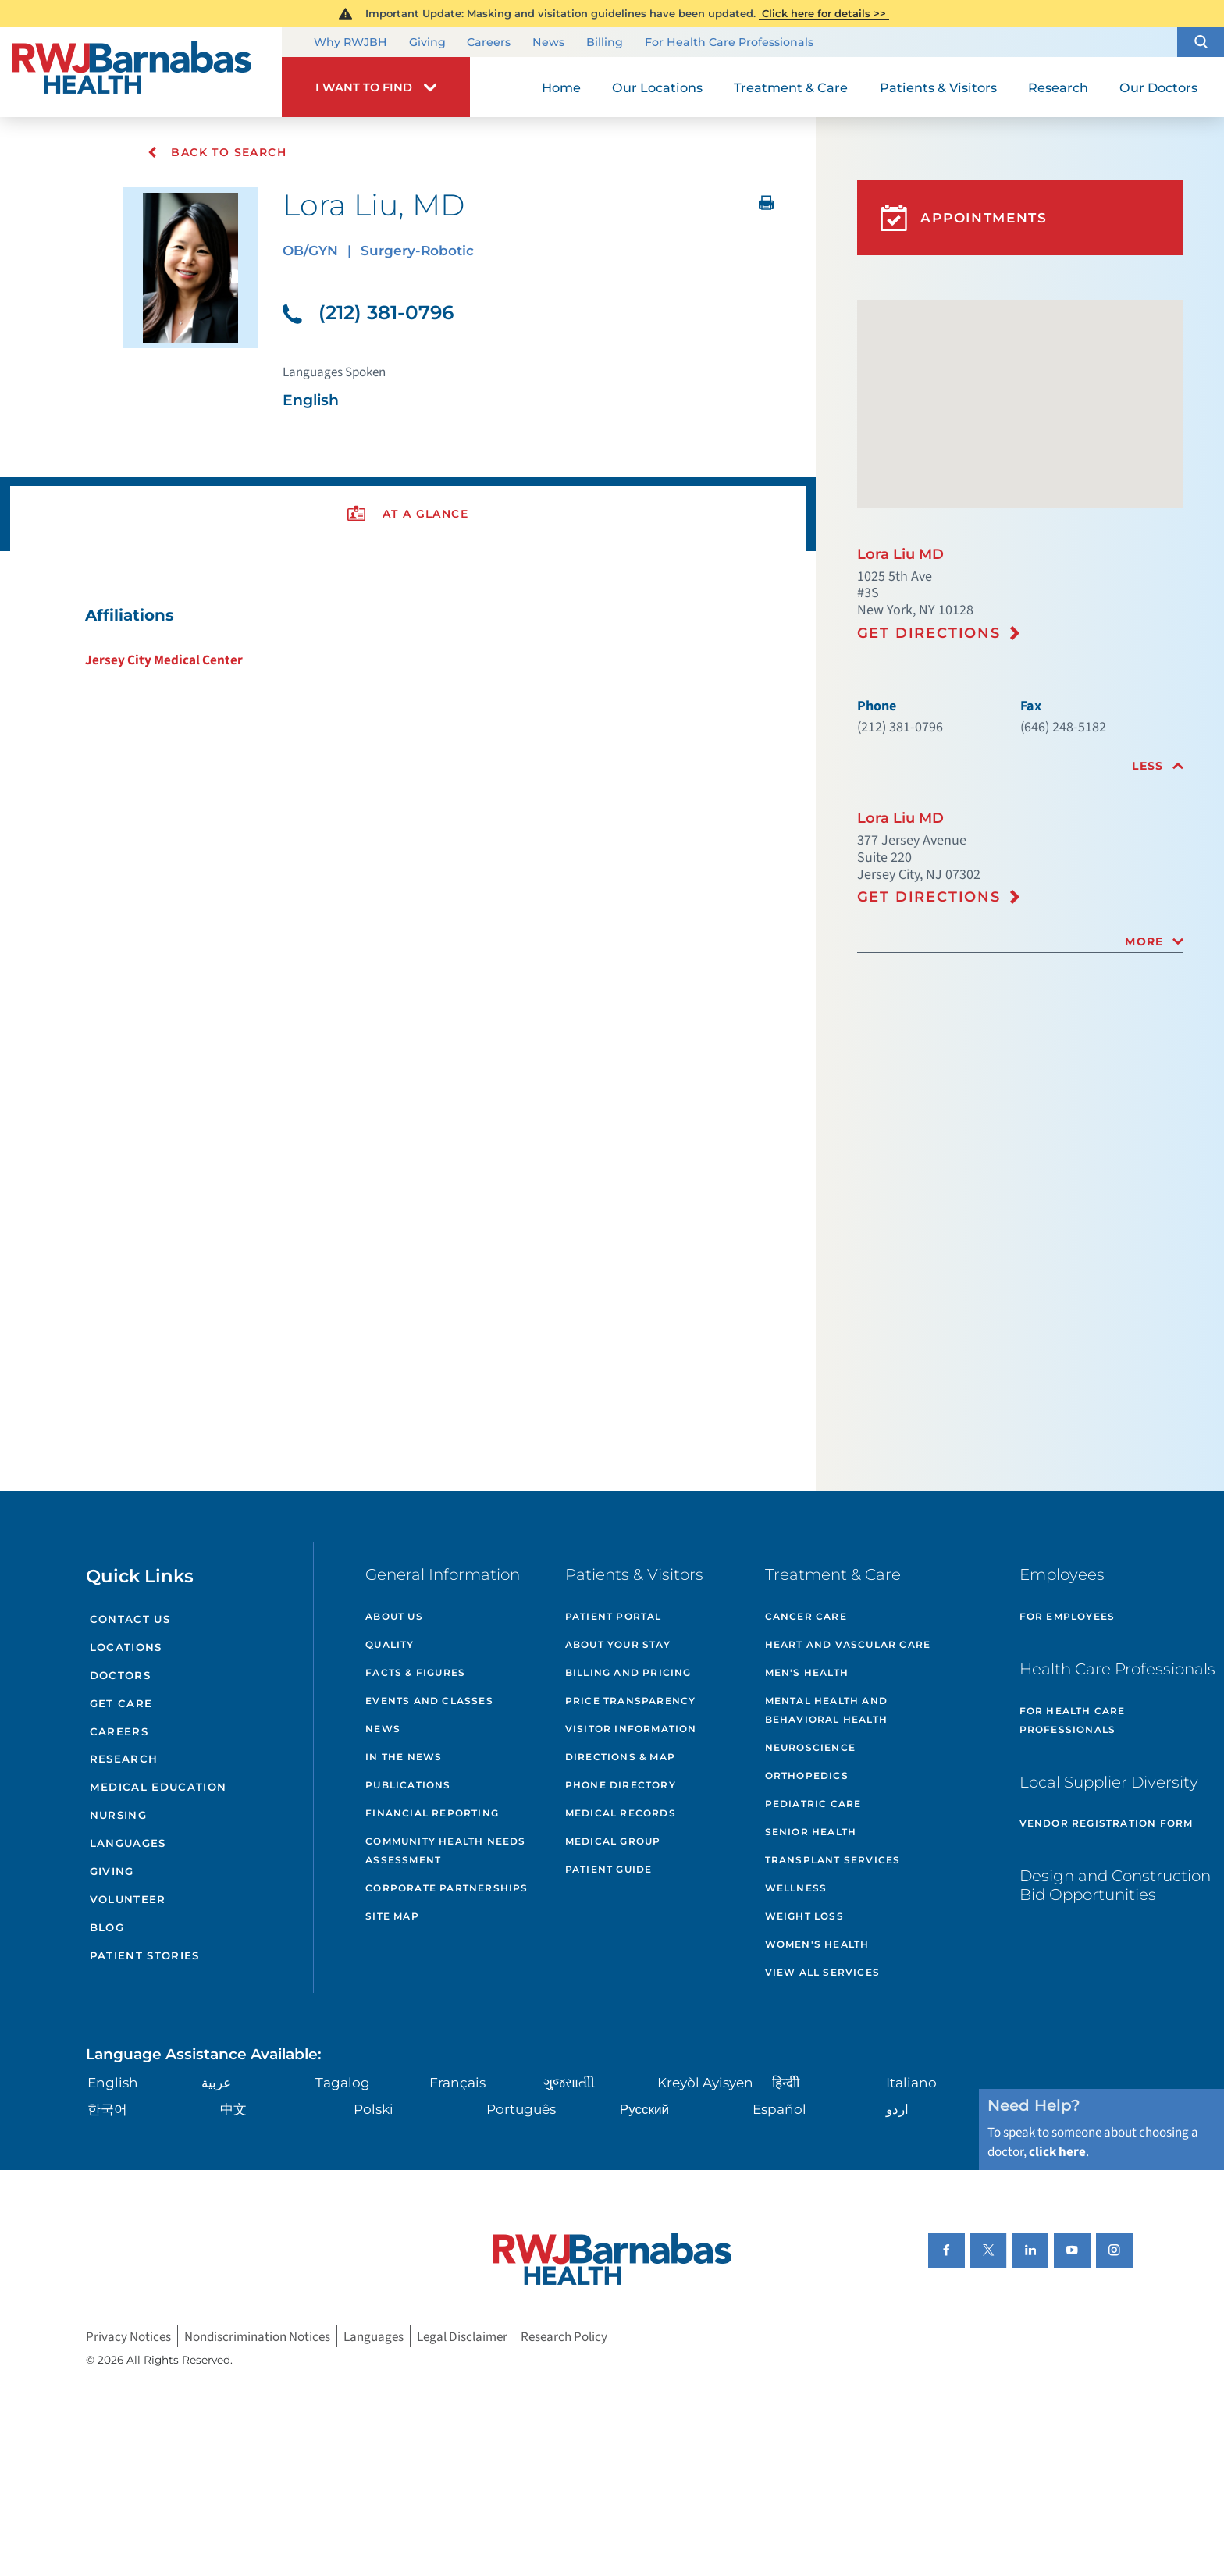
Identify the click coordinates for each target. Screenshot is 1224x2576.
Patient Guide (609, 1869)
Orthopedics (807, 1775)
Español (779, 2109)
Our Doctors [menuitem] (1158, 87)
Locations (126, 1647)
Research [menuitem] (1058, 87)
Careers (489, 43)
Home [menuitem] (561, 87)
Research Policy (564, 2336)
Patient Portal (613, 1616)
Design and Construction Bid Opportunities (1115, 1885)
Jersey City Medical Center (164, 660)
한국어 (107, 2109)
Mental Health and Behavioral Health (826, 1710)
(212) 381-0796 (368, 312)
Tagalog (342, 2082)
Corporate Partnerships (446, 1888)
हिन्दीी (785, 2082)
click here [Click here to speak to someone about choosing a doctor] (1057, 2151)
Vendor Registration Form (1106, 1823)
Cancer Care (806, 1616)
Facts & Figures (415, 1672)
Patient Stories (145, 1955)
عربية (216, 2082)
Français (457, 2082)
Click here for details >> (824, 13)
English (112, 2082)
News (548, 43)
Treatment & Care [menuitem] (791, 87)
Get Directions (929, 633)
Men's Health (807, 1672)
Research (124, 1758)
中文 (233, 2109)
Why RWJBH (350, 43)
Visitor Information (631, 1729)
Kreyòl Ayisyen (705, 2082)
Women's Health (817, 1944)
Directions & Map (620, 1757)
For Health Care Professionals (729, 43)
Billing (604, 43)
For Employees (1067, 1616)
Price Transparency (630, 1700)
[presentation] (408, 514)
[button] (1200, 42)
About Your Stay (618, 1644)
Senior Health (811, 1832)
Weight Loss (804, 1916)
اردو (897, 2109)
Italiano (911, 2082)
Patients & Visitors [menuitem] (938, 87)
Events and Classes (429, 1700)
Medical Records (620, 1813)
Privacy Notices (128, 2336)
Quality (389, 1644)
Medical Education (158, 1787)
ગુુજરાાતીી (569, 2082)
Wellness (796, 1888)
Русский (644, 2109)
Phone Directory (620, 1785)
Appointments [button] (964, 218)
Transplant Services (833, 1860)
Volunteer (128, 1899)
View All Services (822, 1972)
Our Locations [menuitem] (657, 87)
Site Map (392, 1916)
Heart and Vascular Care (848, 1644)
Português (521, 2109)
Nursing (118, 1815)
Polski (373, 2109)
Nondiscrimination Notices (257, 2336)
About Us (394, 1616)
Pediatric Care (813, 1803)
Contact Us (130, 1619)
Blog (107, 1927)
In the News (403, 1757)
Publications (407, 1785)
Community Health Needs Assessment (445, 1850)
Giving (427, 43)
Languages (128, 1843)
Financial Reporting (432, 1813)
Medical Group (613, 1841)
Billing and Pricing (628, 1672)
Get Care (121, 1703)
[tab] (1020, 766)
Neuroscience (810, 1747)
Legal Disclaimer (462, 2336)
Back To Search (216, 152)
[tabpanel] (408, 637)
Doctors (120, 1675)
